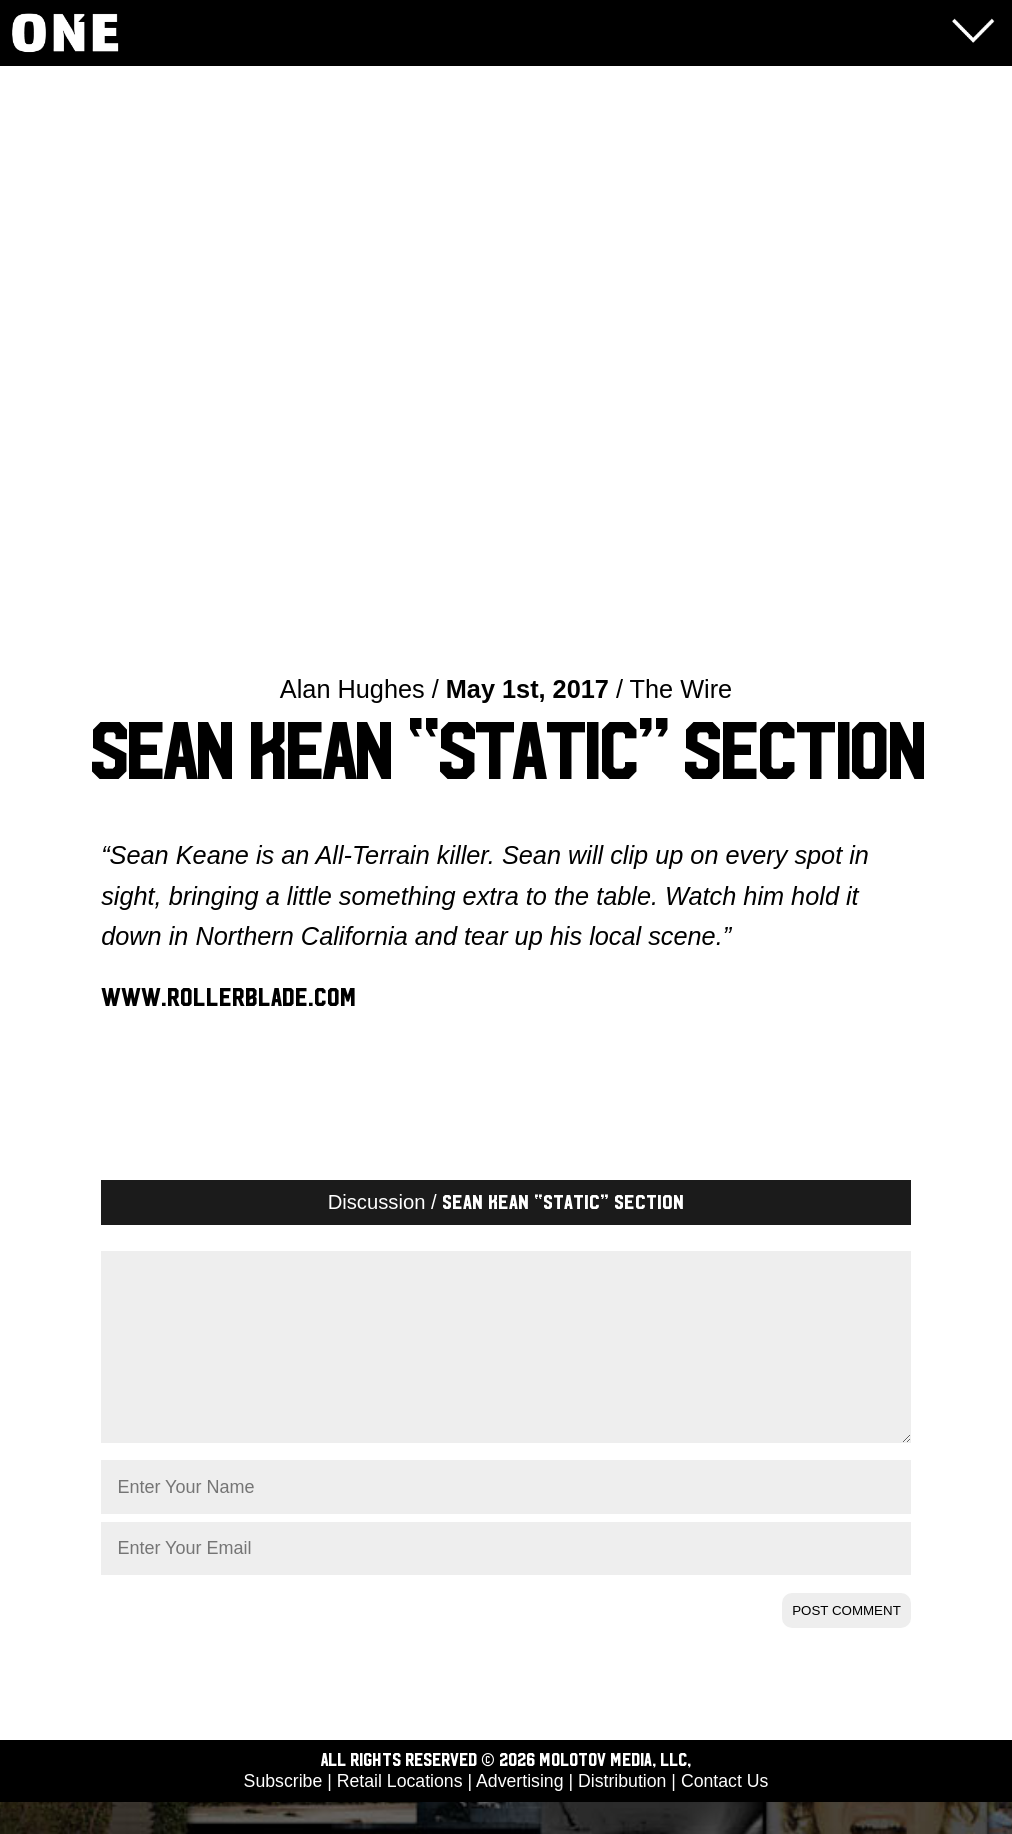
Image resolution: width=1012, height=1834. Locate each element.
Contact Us (725, 1813)
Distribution (622, 1813)
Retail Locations (400, 1813)
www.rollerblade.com (228, 998)
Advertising (520, 1813)
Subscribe (283, 1813)
